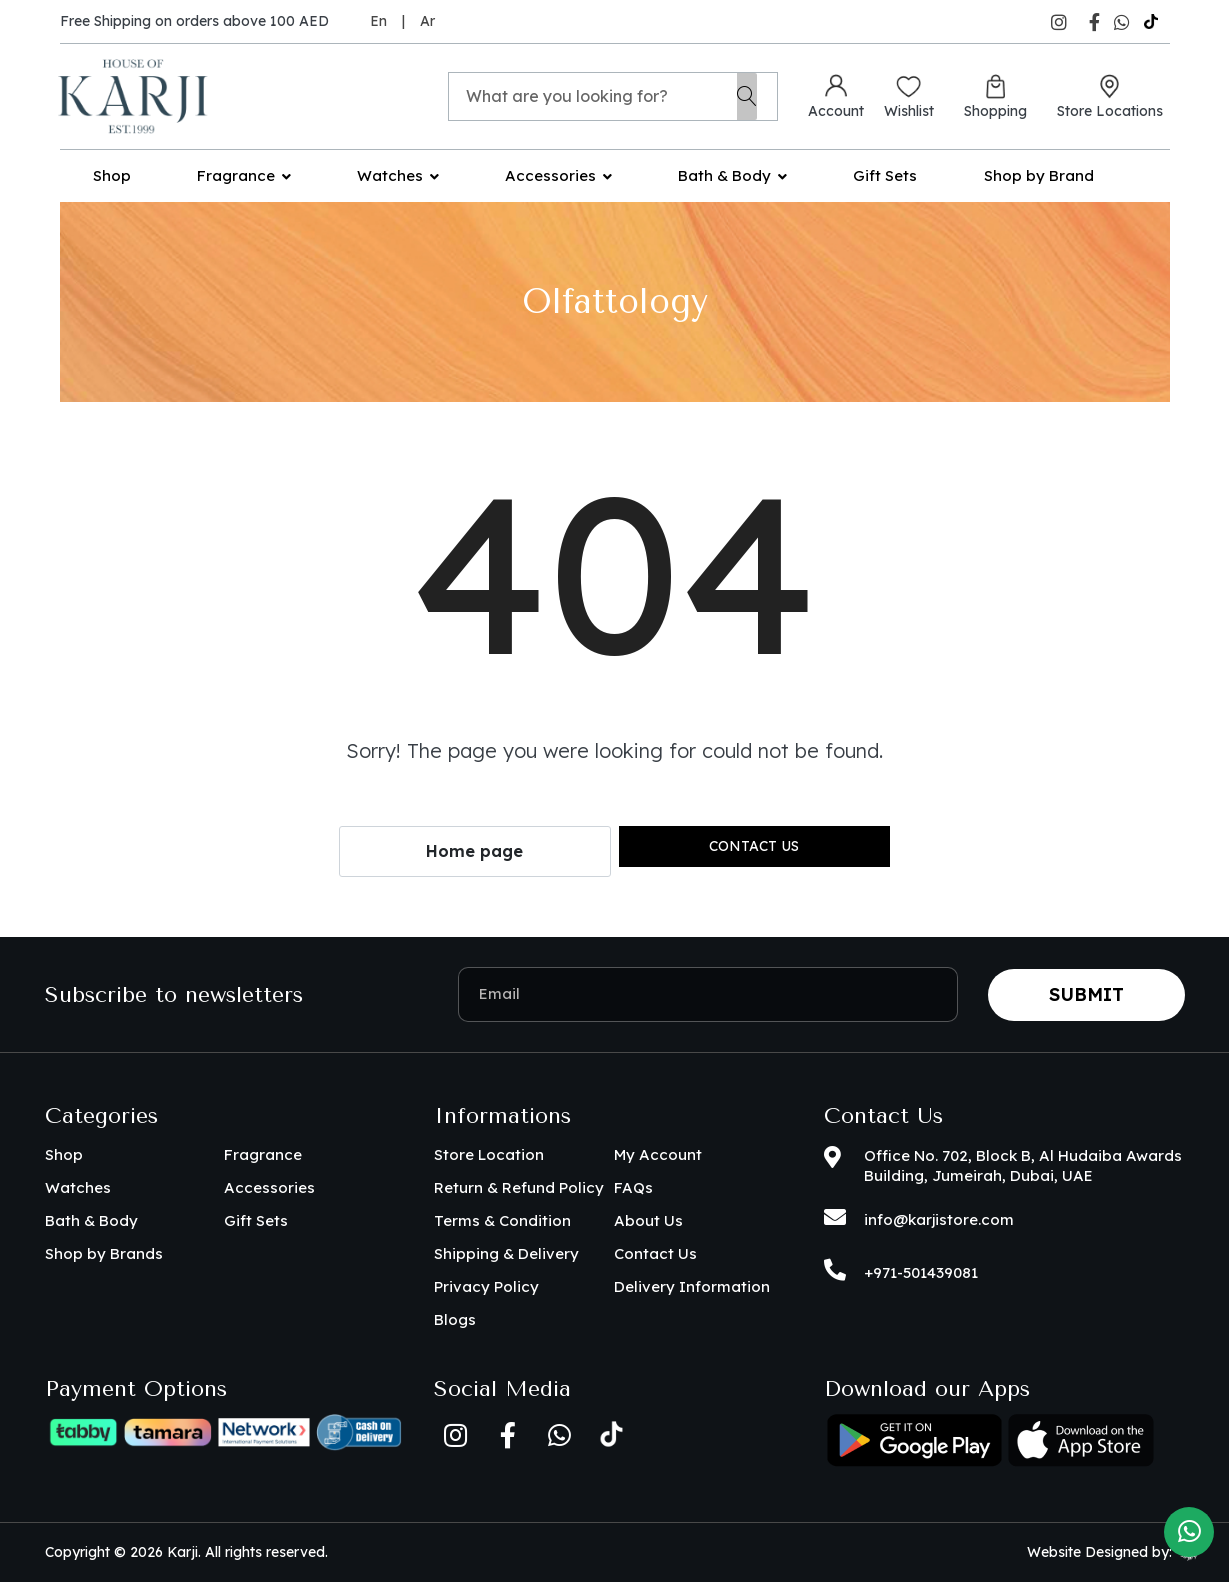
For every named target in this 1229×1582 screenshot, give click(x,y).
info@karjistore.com (939, 1219)
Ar (427, 21)
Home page (474, 851)
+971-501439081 (921, 1272)
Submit (1086, 994)
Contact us (754, 846)
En (378, 21)
